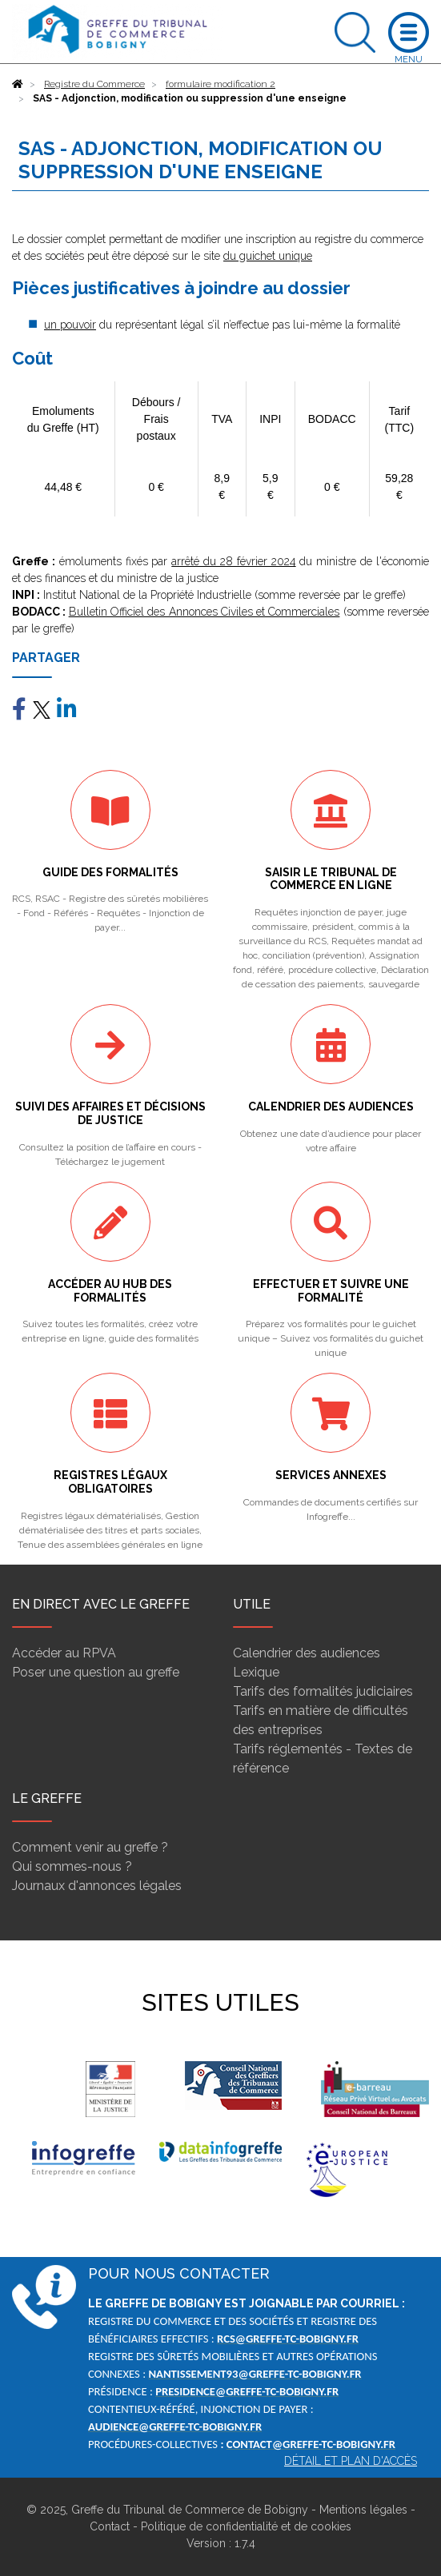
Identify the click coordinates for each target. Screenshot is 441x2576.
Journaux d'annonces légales (97, 1885)
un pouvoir (70, 324)
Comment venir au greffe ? (90, 1847)
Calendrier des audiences (306, 1653)
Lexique (256, 1672)
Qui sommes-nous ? (72, 1866)
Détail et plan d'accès (350, 2460)
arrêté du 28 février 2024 (233, 561)
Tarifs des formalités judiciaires (323, 1691)
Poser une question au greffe (95, 1672)
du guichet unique (267, 255)
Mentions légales (363, 2509)
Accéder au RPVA (64, 1653)
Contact (110, 2526)
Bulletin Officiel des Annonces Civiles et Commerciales (204, 611)
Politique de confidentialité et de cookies (246, 2526)
